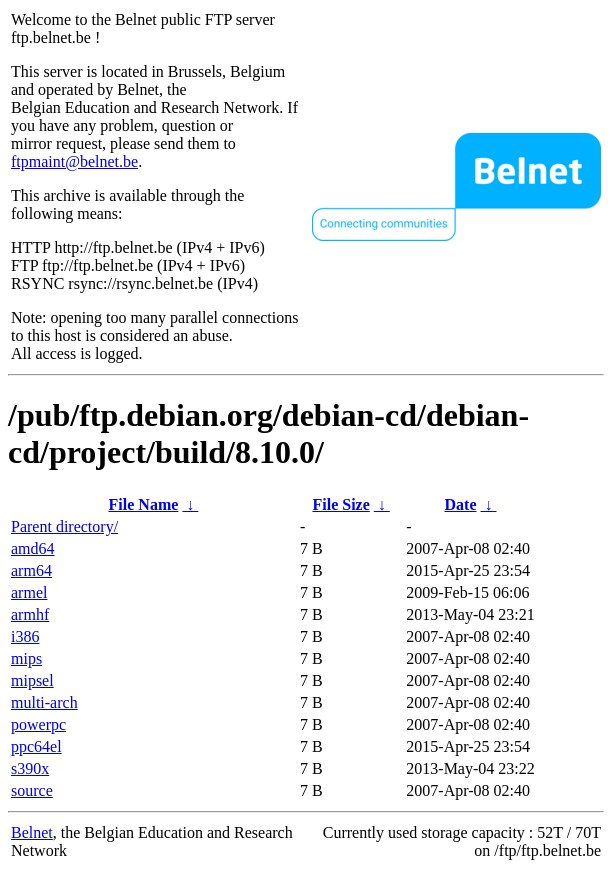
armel (29, 592)
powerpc (38, 724)
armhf (30, 614)
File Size (340, 504)
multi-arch (44, 702)
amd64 (33, 548)
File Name (144, 504)
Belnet (32, 832)
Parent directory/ (64, 526)
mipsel (32, 680)
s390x (30, 768)
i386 (25, 636)
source (32, 790)
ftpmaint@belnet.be (74, 161)
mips (26, 658)
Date (461, 504)
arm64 (31, 570)
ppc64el (36, 746)
